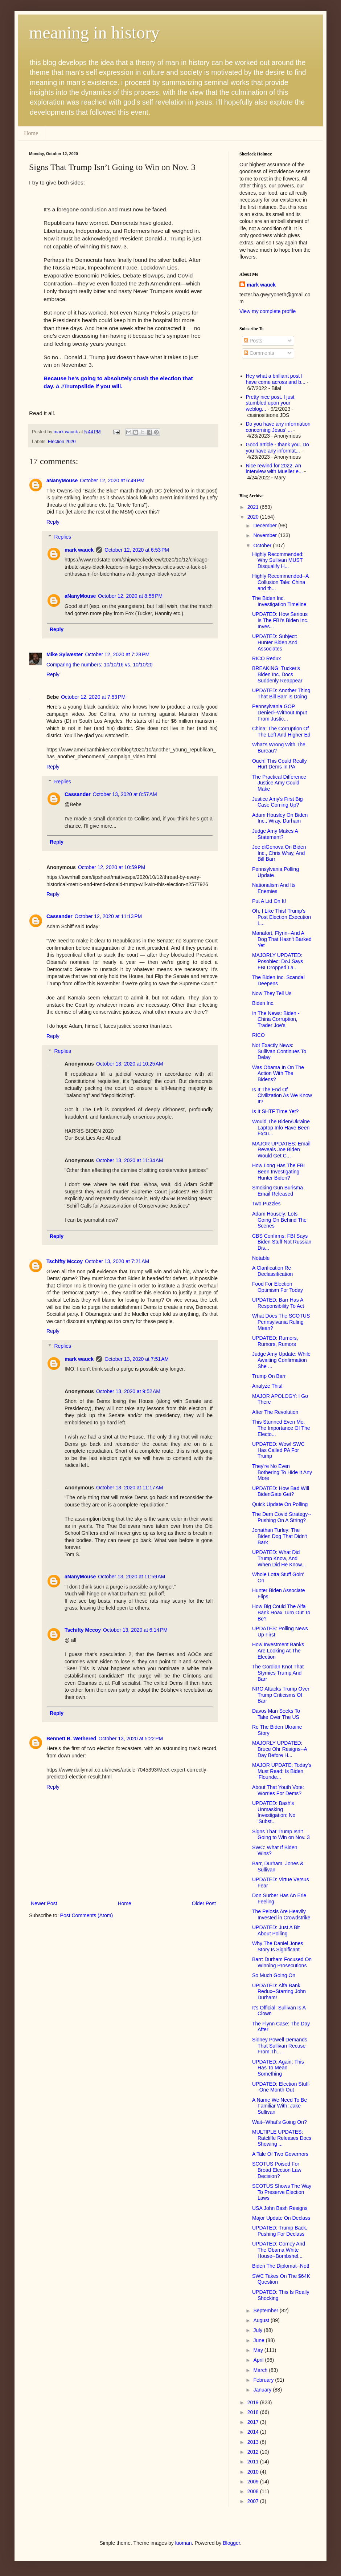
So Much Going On (273, 1975)
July (258, 2330)
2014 (253, 2432)
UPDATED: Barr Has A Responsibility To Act (278, 1303)
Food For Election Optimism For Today (277, 1287)
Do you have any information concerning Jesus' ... (278, 427)
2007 (253, 2501)
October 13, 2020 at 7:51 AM (136, 1359)
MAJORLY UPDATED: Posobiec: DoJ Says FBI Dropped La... (277, 961)
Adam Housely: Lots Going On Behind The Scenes (279, 1220)
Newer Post (44, 1903)
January (263, 2390)
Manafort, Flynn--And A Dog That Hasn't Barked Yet (282, 939)
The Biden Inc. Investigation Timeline (279, 601)
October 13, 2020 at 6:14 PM (135, 1630)
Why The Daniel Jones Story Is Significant (277, 1946)
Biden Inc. (263, 1003)
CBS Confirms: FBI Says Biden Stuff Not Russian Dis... (281, 1242)
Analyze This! (267, 1386)
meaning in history (94, 32)
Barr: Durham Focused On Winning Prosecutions (282, 1962)
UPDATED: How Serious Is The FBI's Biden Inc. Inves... (280, 620)
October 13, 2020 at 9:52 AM (128, 1391)
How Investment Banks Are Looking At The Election (278, 1651)
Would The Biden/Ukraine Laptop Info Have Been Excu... (281, 1128)
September (266, 2310)
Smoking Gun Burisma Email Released (277, 1191)
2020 (253, 517)
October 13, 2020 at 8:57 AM (125, 794)
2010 (253, 2472)
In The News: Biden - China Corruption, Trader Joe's (275, 1019)
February (264, 2380)
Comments (259, 353)
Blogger (231, 2543)
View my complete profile (267, 311)
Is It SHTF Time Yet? (275, 1111)
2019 (253, 2402)
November (265, 535)
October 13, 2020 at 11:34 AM (129, 1160)
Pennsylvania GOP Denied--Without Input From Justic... (279, 712)
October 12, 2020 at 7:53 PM (93, 697)
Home (31, 133)
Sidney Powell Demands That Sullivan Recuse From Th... (279, 2046)
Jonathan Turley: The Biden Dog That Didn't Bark (279, 1536)
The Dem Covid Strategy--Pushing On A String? (281, 1517)
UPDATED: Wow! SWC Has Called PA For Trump (278, 1450)
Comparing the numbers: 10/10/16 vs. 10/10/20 (99, 665)
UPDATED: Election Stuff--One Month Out (281, 2087)
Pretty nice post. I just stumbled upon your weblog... (270, 403)
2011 (253, 2462)
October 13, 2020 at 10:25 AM (129, 1064)
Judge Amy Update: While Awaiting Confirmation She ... (281, 1360)
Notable (261, 1258)
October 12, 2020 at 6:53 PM (136, 550)
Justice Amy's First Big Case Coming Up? (277, 802)
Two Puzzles (266, 1203)
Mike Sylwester (64, 654)
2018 (253, 2412)
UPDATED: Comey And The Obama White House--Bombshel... (278, 2250)
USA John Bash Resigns (280, 2208)
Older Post (204, 1903)
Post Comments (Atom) (86, 1915)
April (259, 2360)
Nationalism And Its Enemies (274, 888)
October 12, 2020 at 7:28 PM (117, 654)
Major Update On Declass (281, 2218)
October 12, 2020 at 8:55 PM (130, 596)
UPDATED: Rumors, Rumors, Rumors (275, 1341)
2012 (253, 2452)
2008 (253, 2491)
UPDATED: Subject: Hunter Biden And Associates (274, 642)
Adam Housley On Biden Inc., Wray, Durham (280, 818)
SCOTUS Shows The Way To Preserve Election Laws (281, 2192)
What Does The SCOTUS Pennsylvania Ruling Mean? (281, 1322)
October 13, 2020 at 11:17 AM (129, 1487)
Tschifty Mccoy (64, 1261)
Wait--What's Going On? (279, 2122)
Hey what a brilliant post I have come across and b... (275, 379)
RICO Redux (266, 658)
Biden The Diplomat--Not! (280, 2266)
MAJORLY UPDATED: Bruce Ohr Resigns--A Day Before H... (279, 1749)
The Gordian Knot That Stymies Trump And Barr (278, 1673)
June (259, 2340)
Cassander (78, 794)
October (263, 545)
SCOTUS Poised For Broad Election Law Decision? (276, 2170)
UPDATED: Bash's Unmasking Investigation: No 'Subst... (273, 1812)
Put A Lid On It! (269, 901)
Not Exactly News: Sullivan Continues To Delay (279, 1051)
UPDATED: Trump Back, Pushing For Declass (279, 2231)
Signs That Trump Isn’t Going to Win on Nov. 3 (281, 1835)
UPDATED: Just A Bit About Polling (276, 1930)
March (261, 2370)
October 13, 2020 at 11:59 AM (131, 1576)
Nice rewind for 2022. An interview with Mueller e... (274, 469)
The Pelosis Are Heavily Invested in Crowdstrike (281, 1914)
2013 (253, 2442)
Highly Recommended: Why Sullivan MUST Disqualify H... (278, 560)
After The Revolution (275, 1412)
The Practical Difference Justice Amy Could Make (279, 783)
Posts (253, 341)
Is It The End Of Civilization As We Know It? (282, 1096)
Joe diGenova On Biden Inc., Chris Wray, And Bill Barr (279, 853)
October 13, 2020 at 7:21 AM (117, 1261)
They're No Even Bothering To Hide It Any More (282, 1472)
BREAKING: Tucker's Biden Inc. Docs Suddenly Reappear (277, 674)
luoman (183, 2543)
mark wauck (79, 550)
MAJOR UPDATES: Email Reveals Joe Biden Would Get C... (281, 1150)
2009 (253, 2481)
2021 (253, 507)
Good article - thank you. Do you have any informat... (277, 448)
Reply (52, 522)
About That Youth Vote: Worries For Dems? (278, 1790)
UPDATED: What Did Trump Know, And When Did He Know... (279, 1558)
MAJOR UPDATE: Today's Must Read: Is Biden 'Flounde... (281, 1771)
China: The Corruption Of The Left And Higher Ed (281, 732)
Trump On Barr (269, 1376)
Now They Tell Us (271, 993)
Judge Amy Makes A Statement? (275, 834)
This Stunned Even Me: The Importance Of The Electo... (281, 1428)
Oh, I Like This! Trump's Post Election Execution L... (281, 917)
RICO (258, 1035)
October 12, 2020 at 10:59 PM (111, 867)
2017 (253, 2422)
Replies (62, 537)
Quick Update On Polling (280, 1504)
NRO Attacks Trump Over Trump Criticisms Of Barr (280, 1695)
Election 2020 (61, 441)
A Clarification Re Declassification (272, 1271)
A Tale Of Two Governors (280, 2154)
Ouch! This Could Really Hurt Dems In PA (279, 764)
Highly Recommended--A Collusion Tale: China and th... (280, 582)
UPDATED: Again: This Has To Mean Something (278, 2068)
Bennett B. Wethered (71, 1738)
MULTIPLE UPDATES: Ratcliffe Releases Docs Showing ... (281, 2138)
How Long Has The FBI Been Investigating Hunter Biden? (278, 1172)
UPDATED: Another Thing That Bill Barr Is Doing (281, 693)
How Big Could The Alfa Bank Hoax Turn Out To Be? (281, 1612)
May (258, 2350)
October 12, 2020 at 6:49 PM (112, 480)
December (265, 525)
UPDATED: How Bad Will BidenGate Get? (280, 1491)
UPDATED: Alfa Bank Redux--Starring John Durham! (279, 1992)
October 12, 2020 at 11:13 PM (108, 916)
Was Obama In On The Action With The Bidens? (278, 1073)
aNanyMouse (62, 480)
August (261, 2320)
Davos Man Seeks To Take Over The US (276, 1714)
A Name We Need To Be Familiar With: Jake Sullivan (279, 2106)
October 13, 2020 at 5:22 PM (130, 1738)
